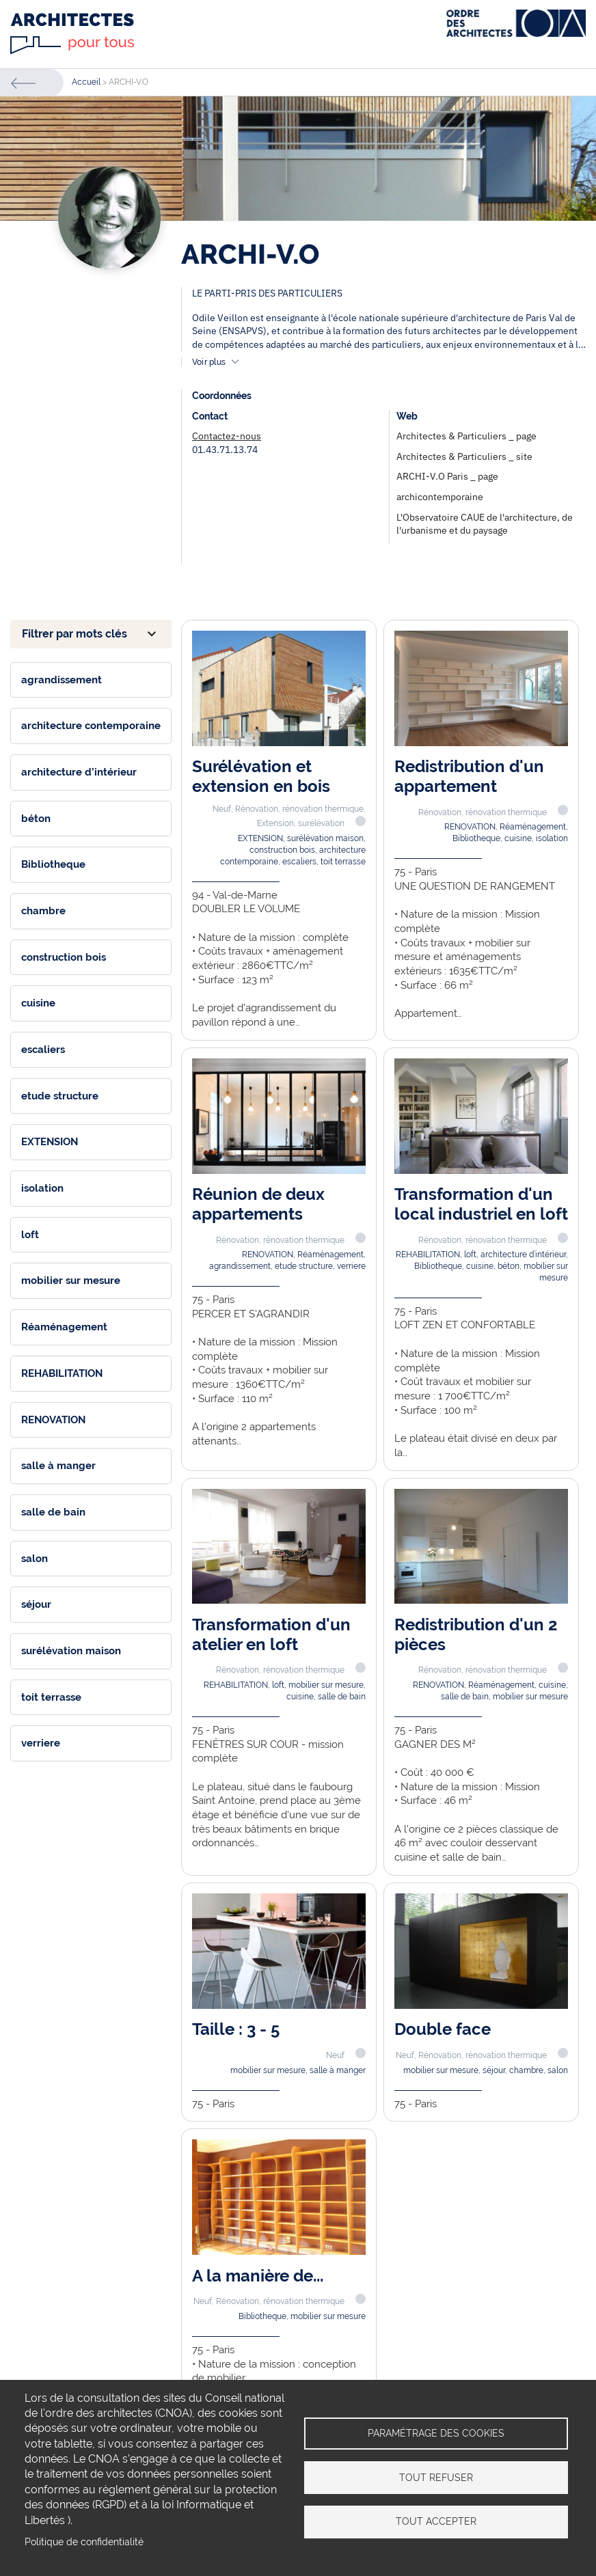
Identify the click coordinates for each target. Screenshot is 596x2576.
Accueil (86, 82)
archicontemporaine (439, 497)
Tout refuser (436, 2477)
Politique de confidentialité (84, 2541)
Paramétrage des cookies (436, 2433)
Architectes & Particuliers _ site (464, 456)
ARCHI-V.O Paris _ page (447, 476)
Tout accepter (436, 2522)
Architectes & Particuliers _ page (466, 436)
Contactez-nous (226, 436)
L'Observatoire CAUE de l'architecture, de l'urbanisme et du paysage (484, 524)
